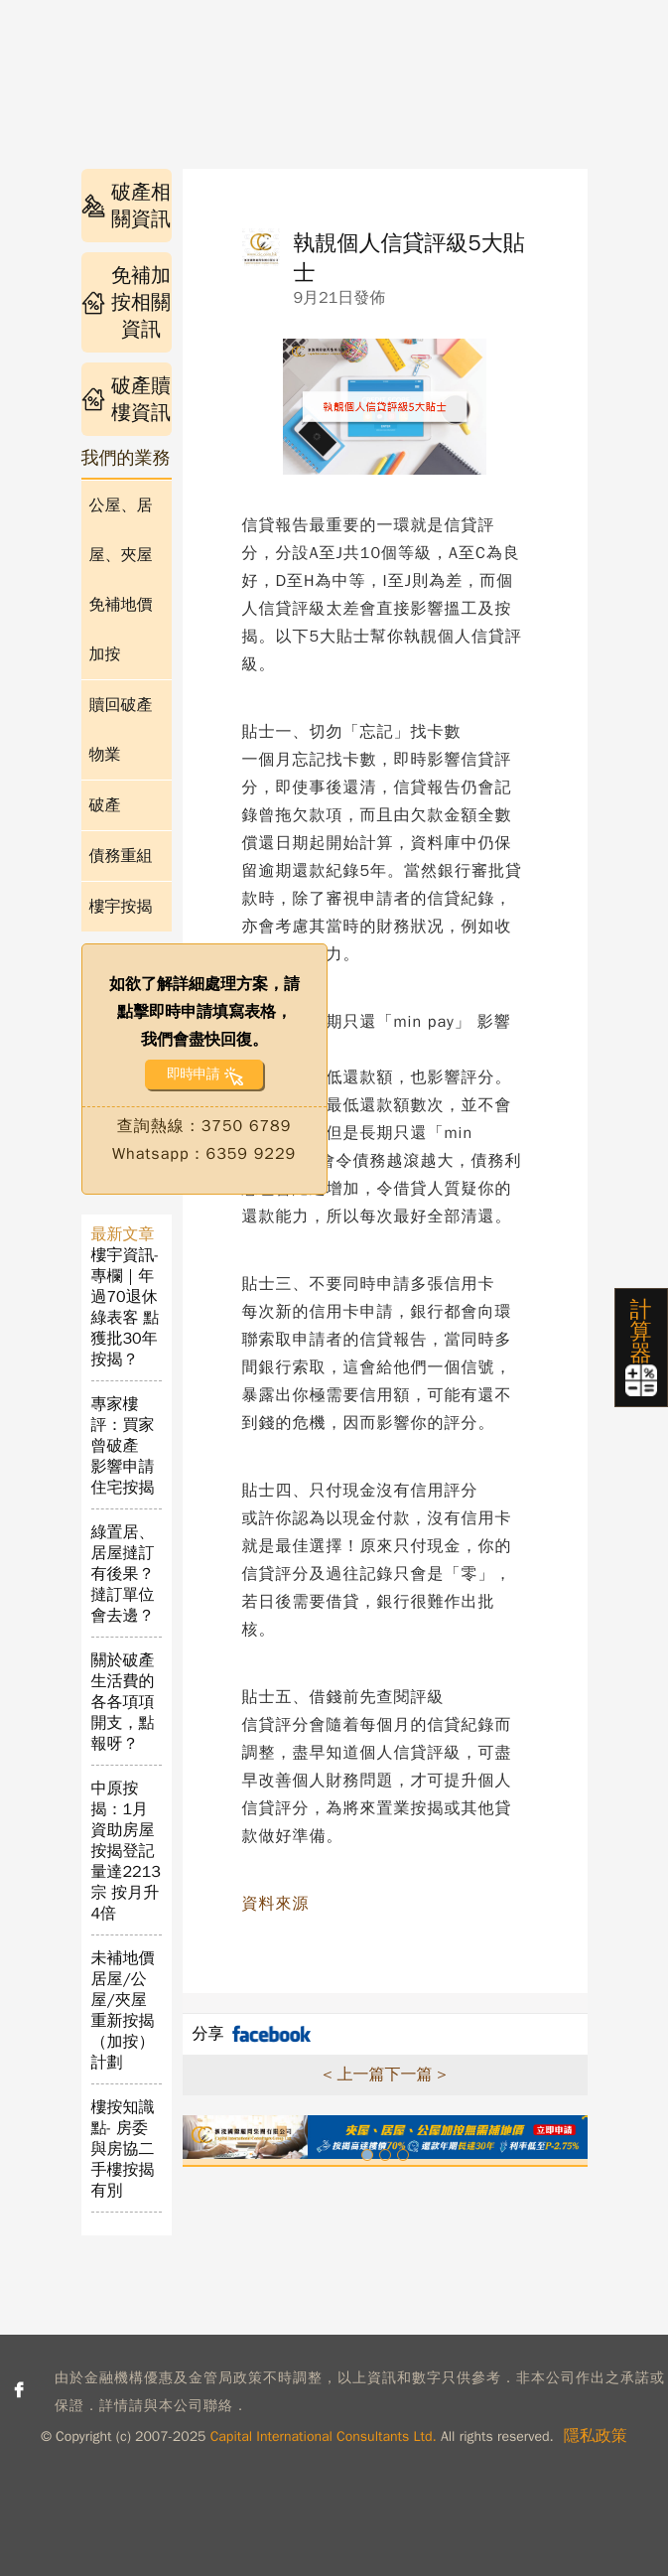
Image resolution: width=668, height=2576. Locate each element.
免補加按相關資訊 (126, 302)
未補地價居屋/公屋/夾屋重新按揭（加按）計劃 (123, 2010)
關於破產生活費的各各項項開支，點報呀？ (123, 1702)
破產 (105, 805)
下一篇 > (416, 2074)
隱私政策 (595, 2436)
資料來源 (276, 1904)
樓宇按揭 (121, 907)
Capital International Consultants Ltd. (323, 2436)
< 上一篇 (353, 2074)
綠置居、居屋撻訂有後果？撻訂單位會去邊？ (123, 1574)
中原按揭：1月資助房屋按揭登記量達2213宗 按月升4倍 (126, 1851)
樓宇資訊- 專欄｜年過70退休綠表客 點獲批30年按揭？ (125, 1307)
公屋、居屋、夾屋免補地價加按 (121, 580)
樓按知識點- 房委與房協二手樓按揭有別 (123, 2149)
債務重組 (121, 856)
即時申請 (193, 1074)
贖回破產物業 (121, 730)
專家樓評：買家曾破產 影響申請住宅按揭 (123, 1446)
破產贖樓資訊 (126, 399)
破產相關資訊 (126, 205)
